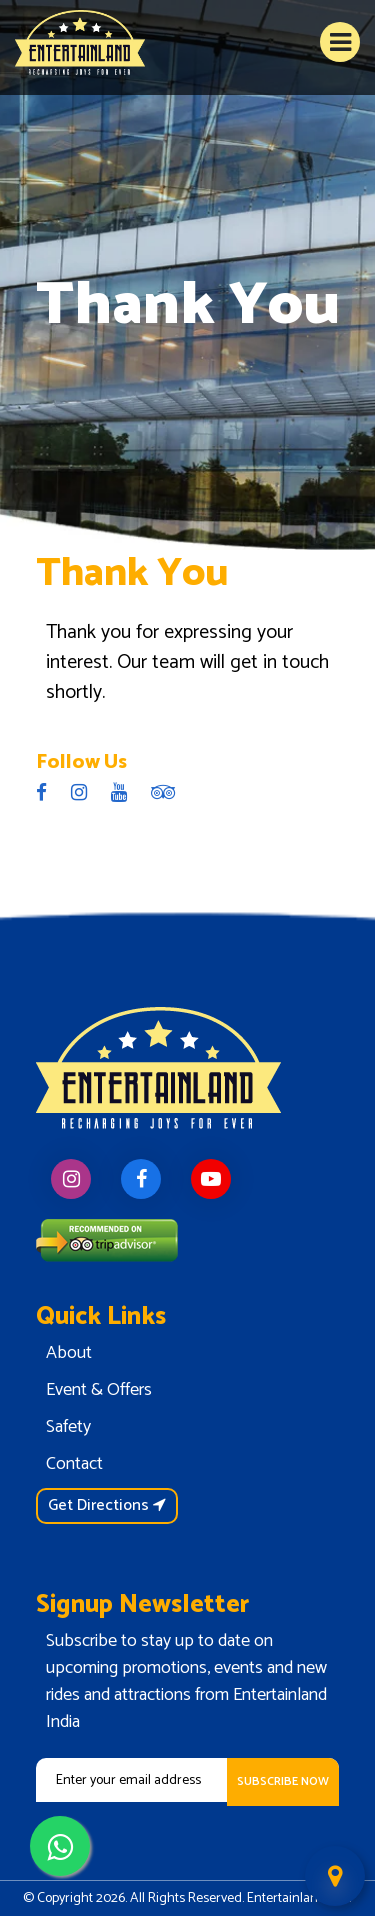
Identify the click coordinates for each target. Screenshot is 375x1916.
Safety (68, 1427)
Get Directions (107, 1505)
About (69, 1353)
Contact (74, 1464)
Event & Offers (99, 1390)
